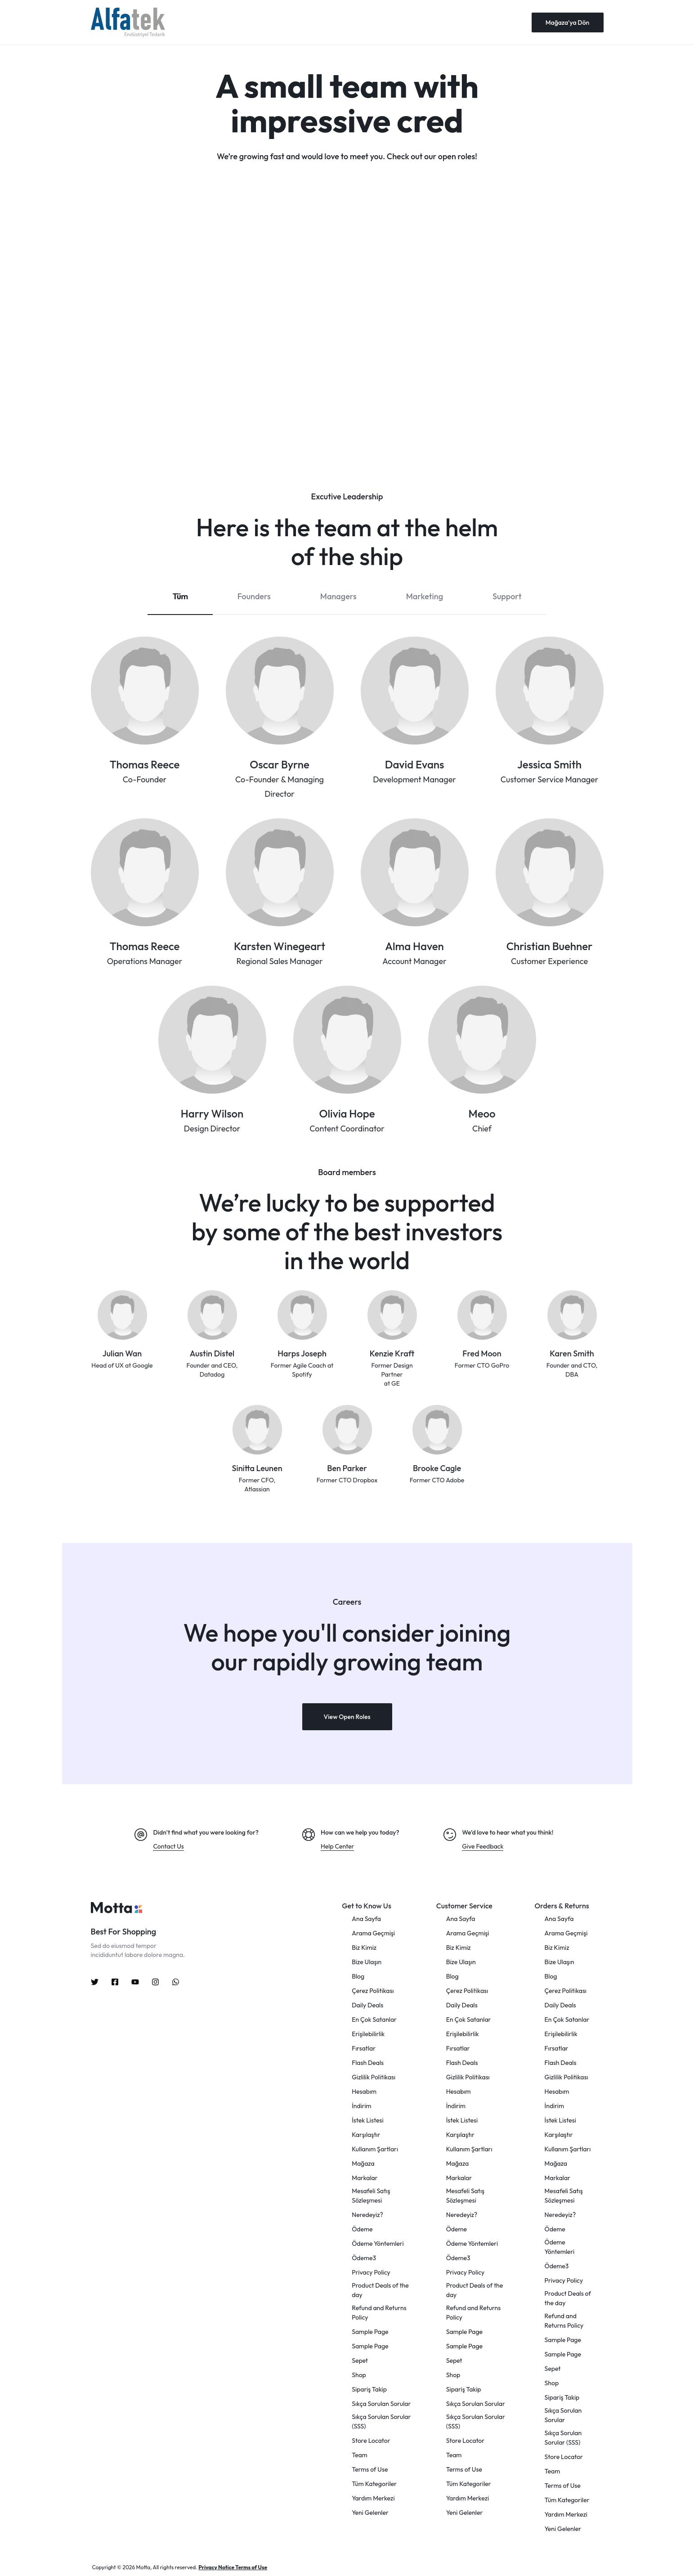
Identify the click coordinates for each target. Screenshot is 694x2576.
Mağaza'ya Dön (568, 22)
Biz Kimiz (364, 1947)
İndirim (361, 2106)
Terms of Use (370, 2469)
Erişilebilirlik (368, 2034)
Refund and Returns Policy (379, 2312)
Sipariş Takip (369, 2389)
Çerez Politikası (373, 1991)
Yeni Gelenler (370, 2513)
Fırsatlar (364, 2048)
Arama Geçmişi (373, 1933)
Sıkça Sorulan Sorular (381, 2404)
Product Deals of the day (380, 2290)
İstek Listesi (367, 2120)
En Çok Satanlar (374, 2019)
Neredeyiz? (367, 2215)
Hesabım (364, 2091)
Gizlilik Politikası (373, 2077)
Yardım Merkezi (373, 2498)
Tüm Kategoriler (374, 2484)
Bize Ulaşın (366, 1962)
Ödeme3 (364, 2258)
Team (359, 2455)
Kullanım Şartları (375, 2149)
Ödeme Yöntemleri (377, 2243)
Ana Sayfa (366, 1919)
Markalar (364, 2178)
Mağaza (363, 2163)
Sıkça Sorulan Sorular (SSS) (381, 2421)
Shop (359, 2375)
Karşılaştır (366, 2135)
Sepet (360, 2360)
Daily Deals (367, 2005)
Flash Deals (368, 2063)
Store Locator (371, 2441)
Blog (358, 1976)
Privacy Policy (371, 2272)
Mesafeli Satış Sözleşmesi (371, 2195)
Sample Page (370, 2332)
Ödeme (362, 2229)
